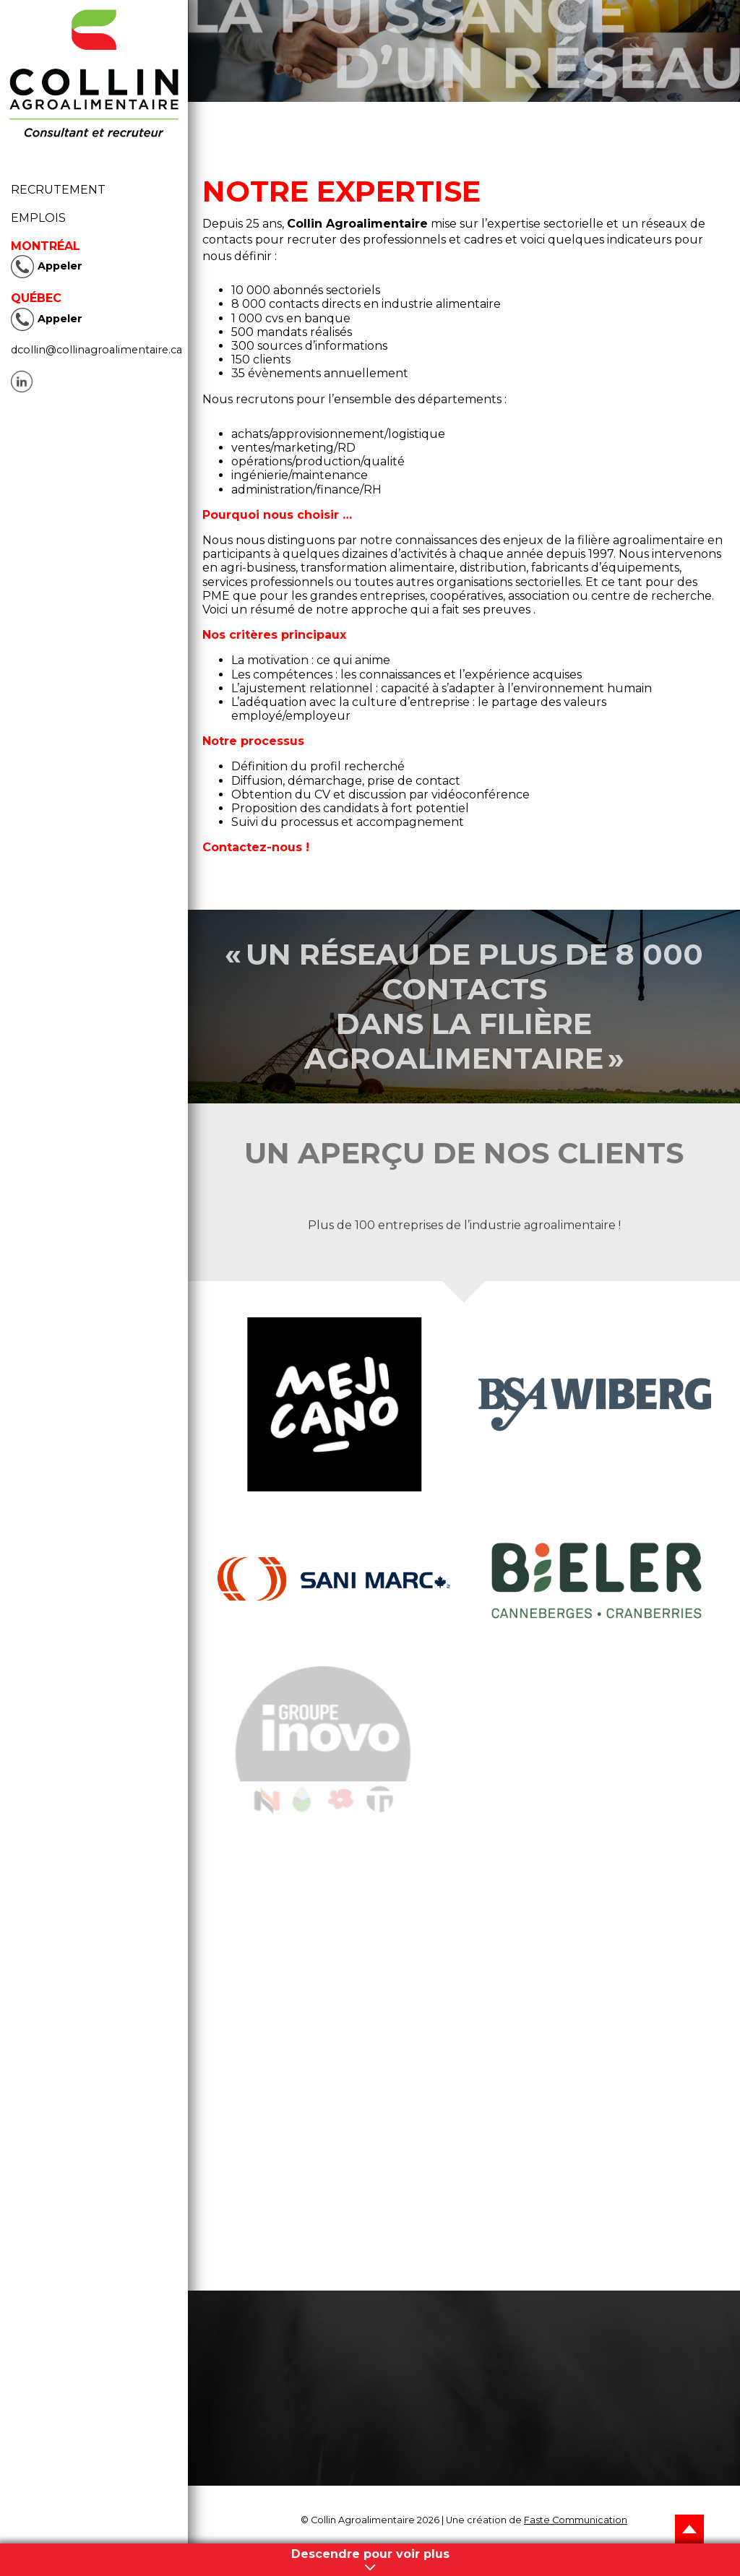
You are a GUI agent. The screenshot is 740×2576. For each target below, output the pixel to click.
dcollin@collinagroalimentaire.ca (96, 349)
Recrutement (62, 190)
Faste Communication (575, 2520)
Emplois (38, 218)
